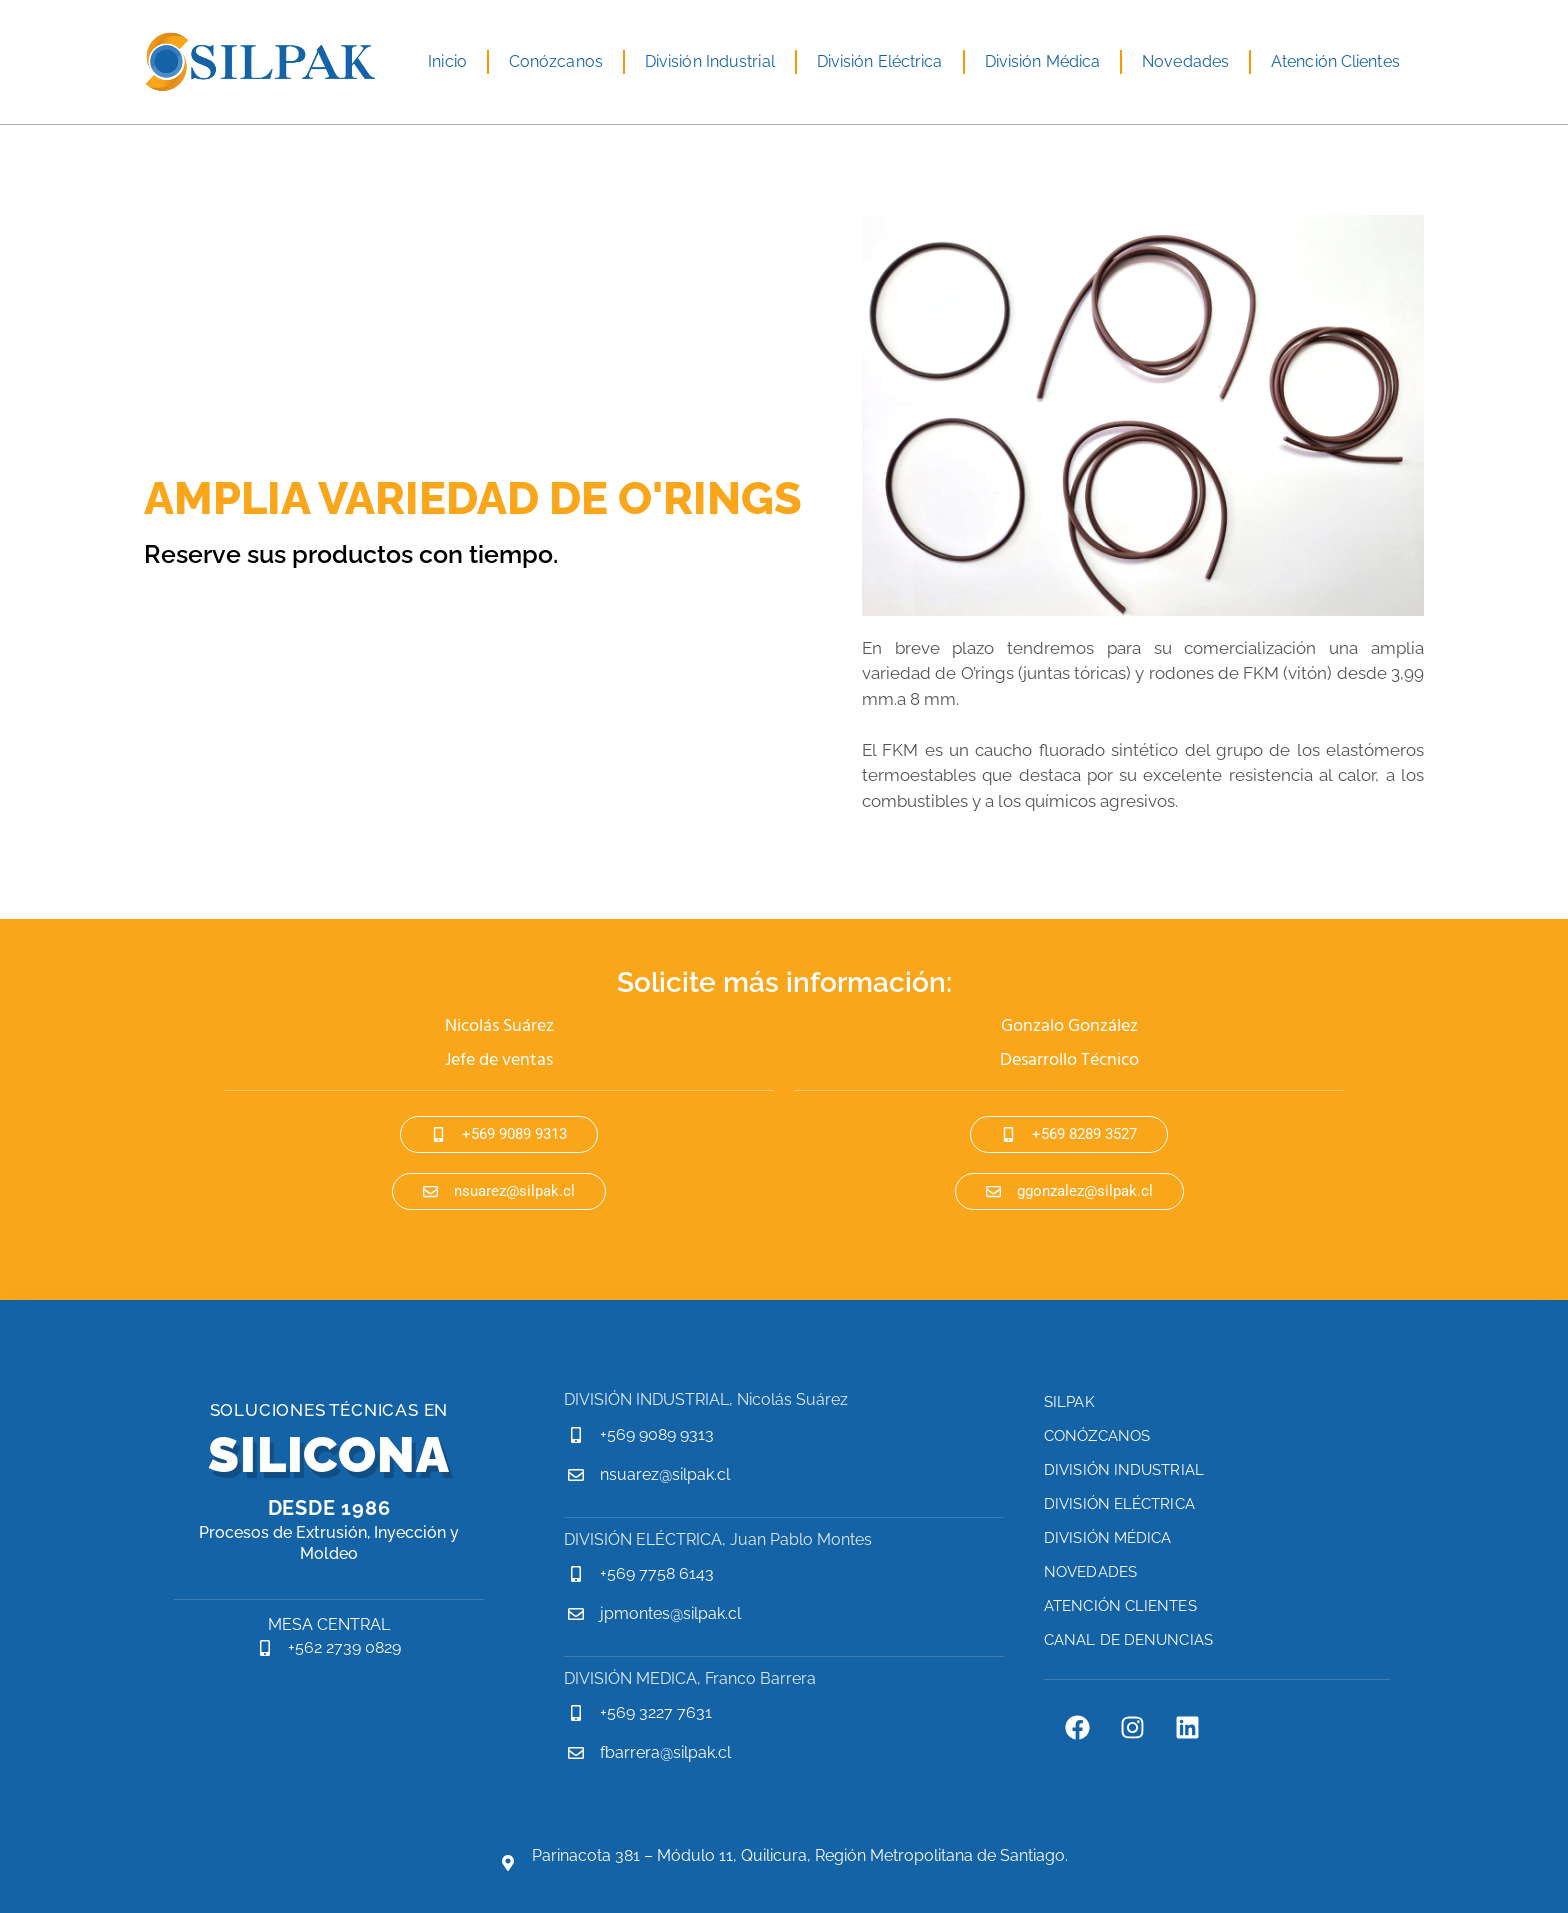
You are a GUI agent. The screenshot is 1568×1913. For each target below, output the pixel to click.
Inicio (447, 61)
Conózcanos (556, 61)
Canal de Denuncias (1128, 1640)
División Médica (1043, 61)
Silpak (1069, 1402)
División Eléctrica (880, 61)
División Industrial (710, 61)
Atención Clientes (1335, 61)
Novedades (1185, 61)
